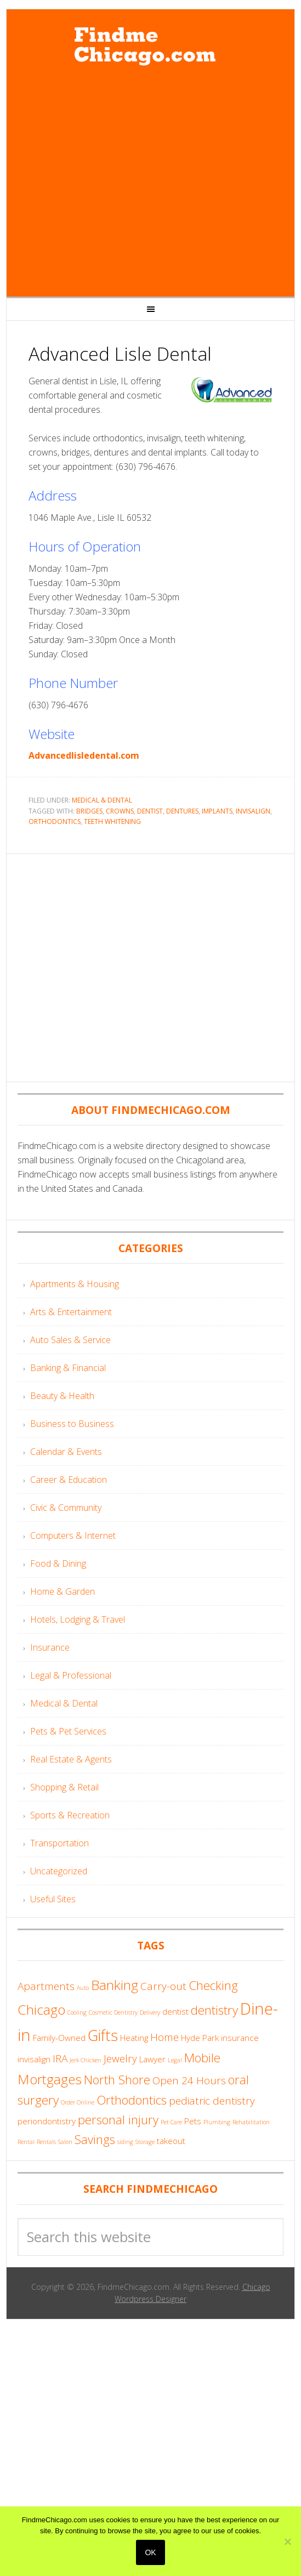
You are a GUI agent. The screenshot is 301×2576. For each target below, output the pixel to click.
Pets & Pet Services (68, 1731)
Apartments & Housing (74, 1284)
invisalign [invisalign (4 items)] (34, 2059)
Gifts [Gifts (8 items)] (103, 2035)
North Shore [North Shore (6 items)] (117, 2079)
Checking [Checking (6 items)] (213, 1985)
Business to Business (72, 1424)
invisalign (253, 811)
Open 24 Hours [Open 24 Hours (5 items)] (189, 2080)
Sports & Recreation (70, 1815)
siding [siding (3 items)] (125, 2142)
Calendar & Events (66, 1452)
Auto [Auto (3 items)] (83, 1988)
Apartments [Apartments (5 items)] (46, 1986)
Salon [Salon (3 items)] (65, 2142)
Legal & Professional (70, 1675)
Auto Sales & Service (70, 1340)
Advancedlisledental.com (84, 755)
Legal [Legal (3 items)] (175, 2060)
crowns (120, 811)
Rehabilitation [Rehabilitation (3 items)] (251, 2122)
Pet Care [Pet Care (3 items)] (171, 2122)
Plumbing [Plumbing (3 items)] (216, 2122)
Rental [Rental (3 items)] (26, 2142)
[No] (287, 2541)
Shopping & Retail (64, 1787)
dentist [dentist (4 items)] (175, 2011)
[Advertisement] (104, 183)
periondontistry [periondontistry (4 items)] (47, 2121)
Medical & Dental (102, 800)
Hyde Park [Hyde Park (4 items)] (200, 2037)
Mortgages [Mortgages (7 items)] (50, 2079)
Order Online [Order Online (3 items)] (77, 2102)
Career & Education (68, 1480)
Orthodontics (55, 821)
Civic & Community (65, 1508)
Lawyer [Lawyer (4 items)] (152, 2059)
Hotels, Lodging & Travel (77, 1619)
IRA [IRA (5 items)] (60, 2058)
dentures (182, 811)
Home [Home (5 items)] (164, 2037)
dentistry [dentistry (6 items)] (214, 2009)
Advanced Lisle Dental (120, 353)
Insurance (50, 1647)
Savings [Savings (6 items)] (95, 2139)
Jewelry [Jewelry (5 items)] (120, 2058)
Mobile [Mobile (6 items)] (202, 2057)
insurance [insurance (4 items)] (240, 2037)
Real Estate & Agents (71, 1759)
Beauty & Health (62, 1396)
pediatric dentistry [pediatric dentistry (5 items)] (212, 2101)
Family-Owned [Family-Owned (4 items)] (59, 2037)
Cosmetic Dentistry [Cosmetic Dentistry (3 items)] (113, 2012)
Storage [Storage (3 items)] (145, 2142)
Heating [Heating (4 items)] (134, 2037)
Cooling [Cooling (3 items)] (77, 2012)
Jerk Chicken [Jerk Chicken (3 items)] (85, 2060)
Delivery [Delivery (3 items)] (150, 2012)
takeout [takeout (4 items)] (171, 2140)
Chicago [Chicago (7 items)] (41, 2009)
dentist (150, 811)
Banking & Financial (68, 1368)
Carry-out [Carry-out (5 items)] (163, 1986)
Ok (150, 2552)
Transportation (59, 1843)
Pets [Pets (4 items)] (192, 2121)
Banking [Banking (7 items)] (114, 1985)
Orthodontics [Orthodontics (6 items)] (131, 2099)
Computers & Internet (73, 1535)
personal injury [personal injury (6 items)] (118, 2119)
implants (217, 811)
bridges (89, 811)
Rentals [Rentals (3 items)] (46, 2142)
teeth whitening (112, 821)
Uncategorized (58, 1871)
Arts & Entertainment (71, 1312)
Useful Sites (53, 1899)
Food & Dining (58, 1563)
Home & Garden (62, 1591)
